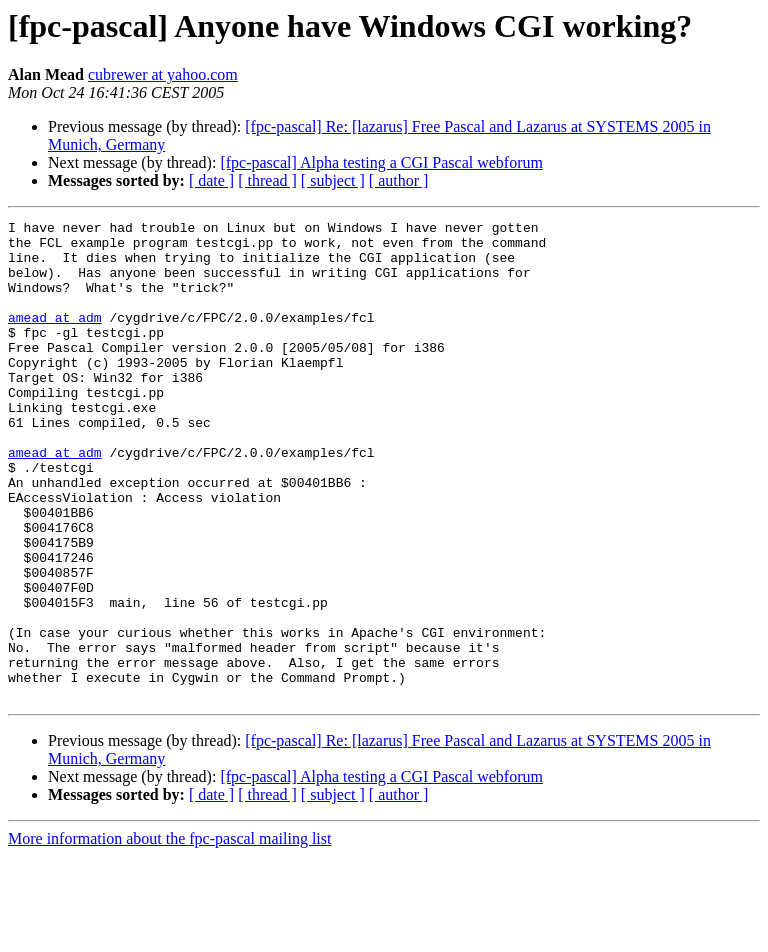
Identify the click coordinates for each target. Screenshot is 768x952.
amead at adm (55, 338)
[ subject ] (333, 180)
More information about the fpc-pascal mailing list (169, 934)
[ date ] (211, 180)
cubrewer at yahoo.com (163, 74)
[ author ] (399, 180)
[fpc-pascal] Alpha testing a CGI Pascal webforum (381, 162)
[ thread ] (267, 180)
